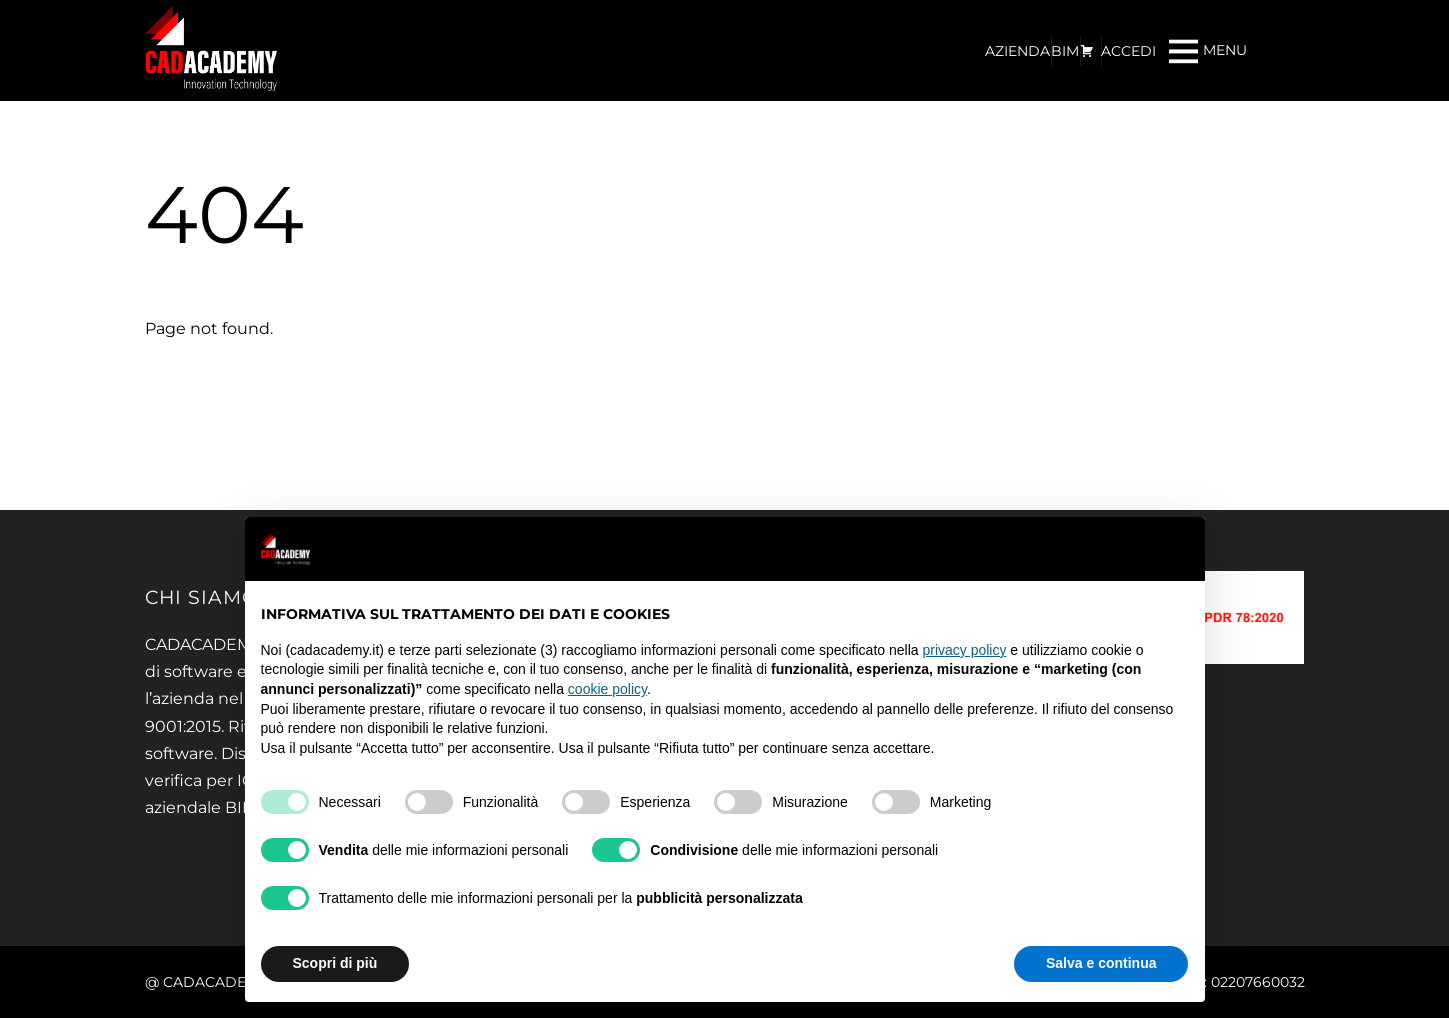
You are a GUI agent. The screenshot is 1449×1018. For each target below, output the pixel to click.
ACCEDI (1128, 51)
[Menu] (1208, 50)
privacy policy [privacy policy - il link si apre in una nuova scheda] (964, 650)
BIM (1065, 51)
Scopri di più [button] (335, 963)
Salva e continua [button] (1101, 963)
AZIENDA (1017, 51)
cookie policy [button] (607, 689)
